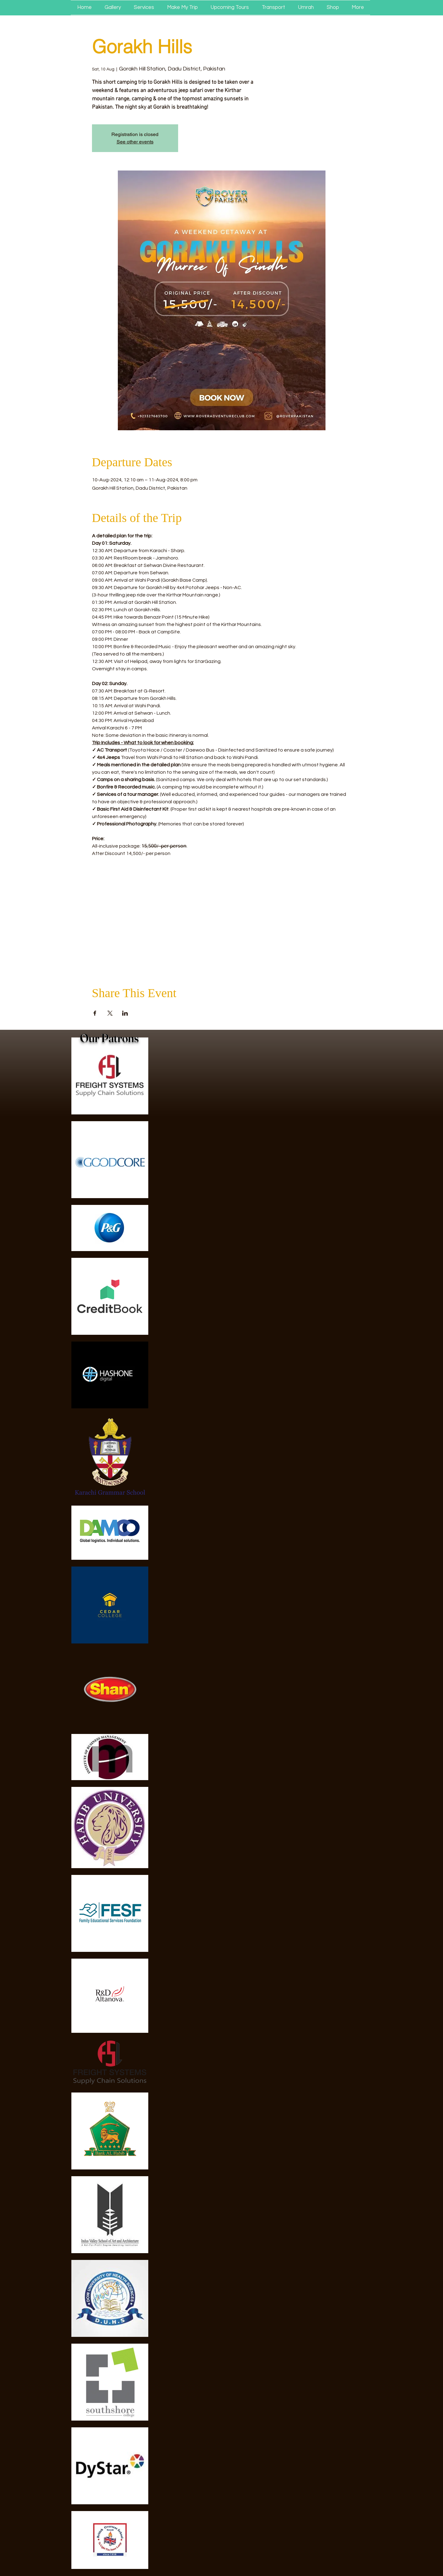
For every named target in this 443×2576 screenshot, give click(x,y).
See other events (135, 142)
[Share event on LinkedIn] (125, 1013)
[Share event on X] (110, 1013)
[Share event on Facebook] (95, 1013)
